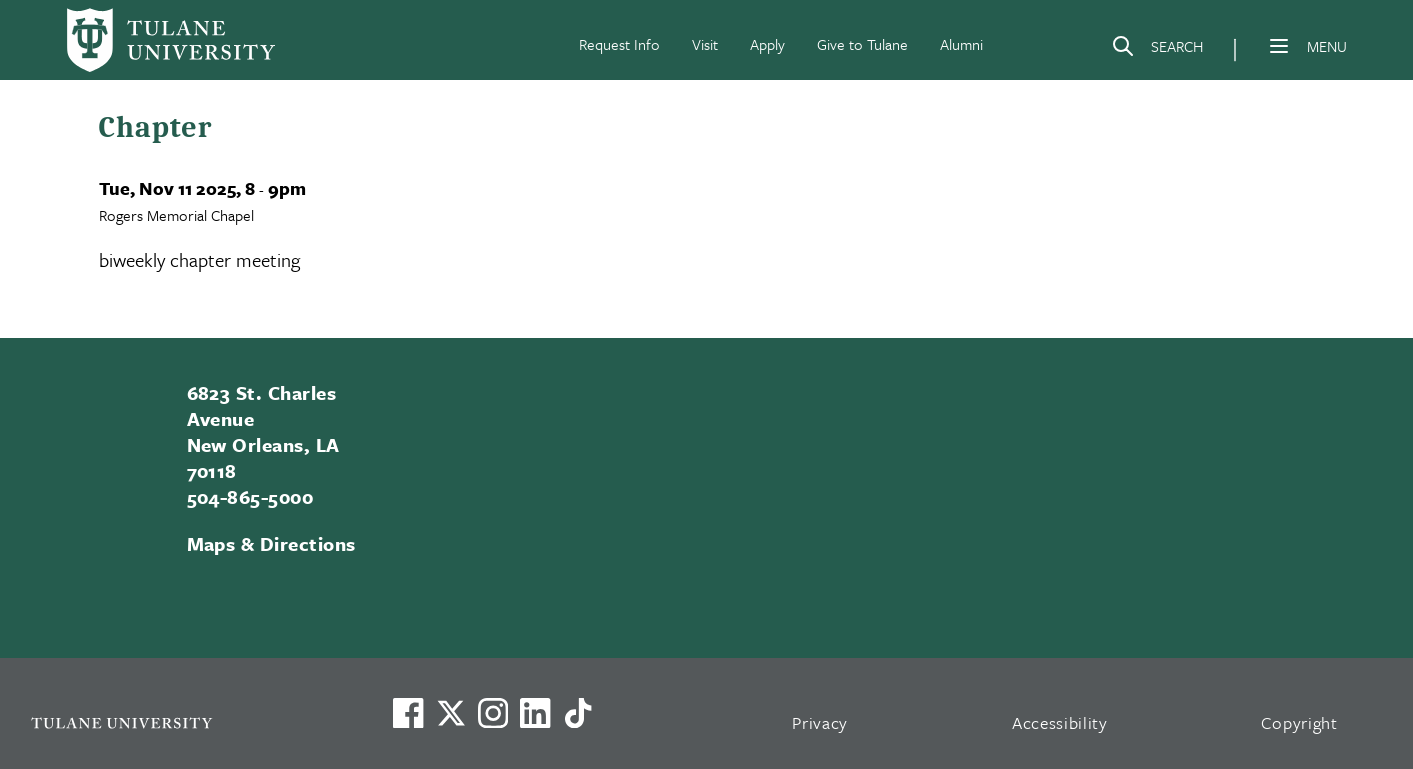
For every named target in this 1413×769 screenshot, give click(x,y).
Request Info (619, 44)
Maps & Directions (271, 543)
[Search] (1157, 50)
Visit (705, 44)
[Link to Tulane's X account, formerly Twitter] (451, 713)
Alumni (961, 44)
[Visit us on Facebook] (408, 713)
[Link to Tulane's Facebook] (493, 713)
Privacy (820, 722)
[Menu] (1279, 46)
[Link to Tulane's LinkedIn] (535, 713)
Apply (767, 44)
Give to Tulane (862, 44)
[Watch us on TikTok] (578, 713)
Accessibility (1060, 722)
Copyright (1299, 722)
